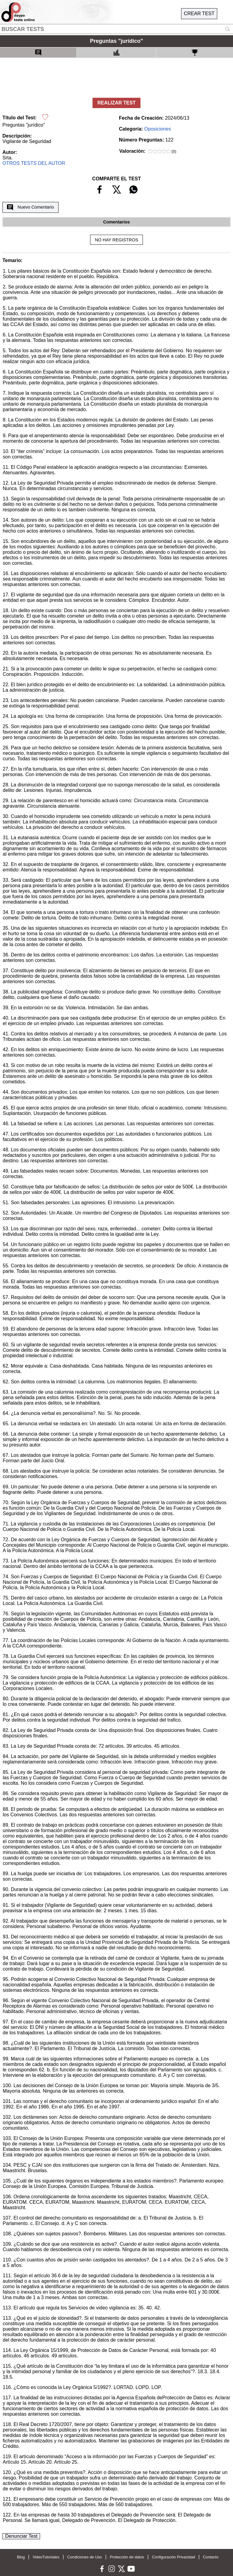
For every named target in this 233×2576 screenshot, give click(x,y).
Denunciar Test (21, 2536)
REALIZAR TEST (116, 102)
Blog (21, 2557)
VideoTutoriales (45, 2557)
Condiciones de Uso (84, 2557)
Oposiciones (157, 128)
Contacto (210, 2557)
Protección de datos (127, 2557)
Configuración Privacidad (173, 2557)
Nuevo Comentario (30, 207)
